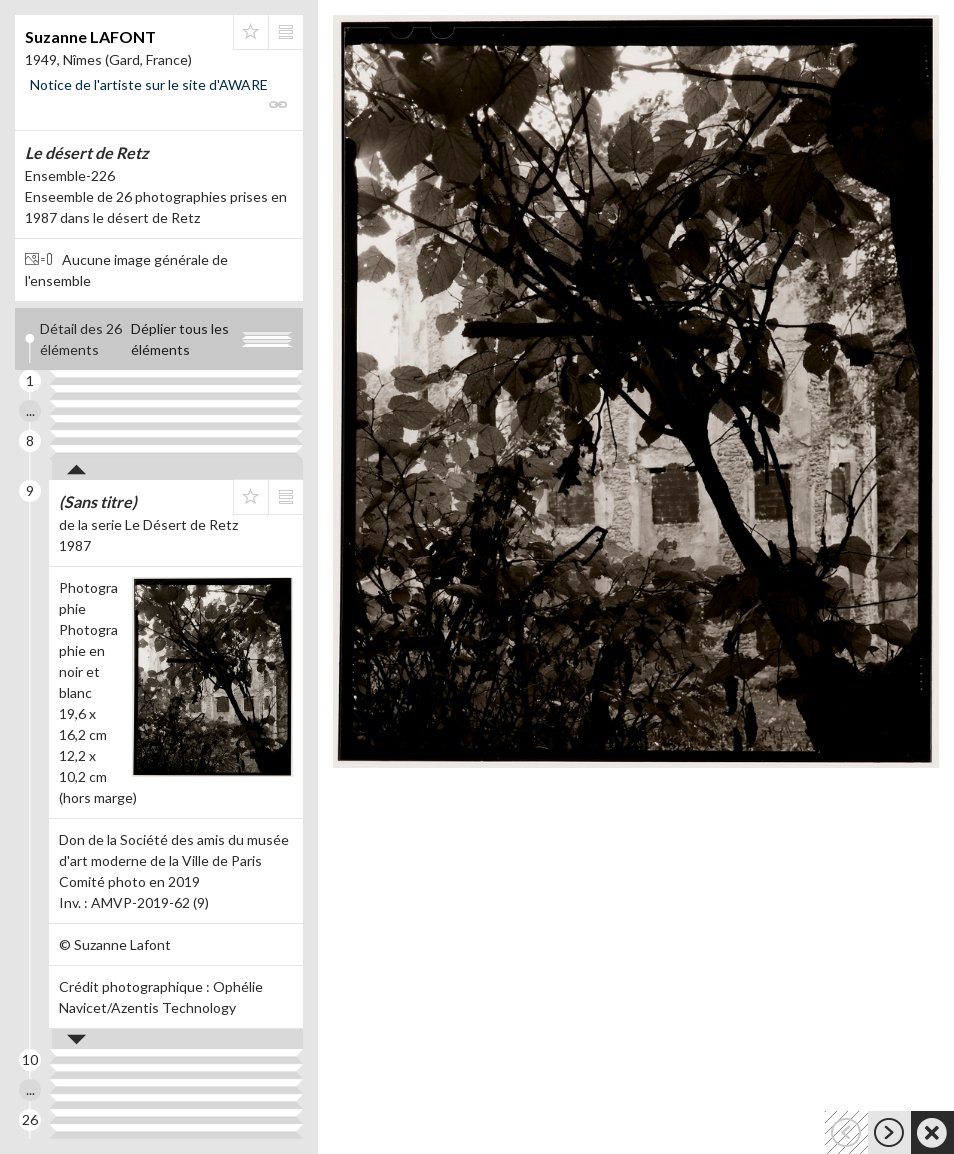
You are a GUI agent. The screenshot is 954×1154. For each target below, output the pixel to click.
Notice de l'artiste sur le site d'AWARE (149, 84)
